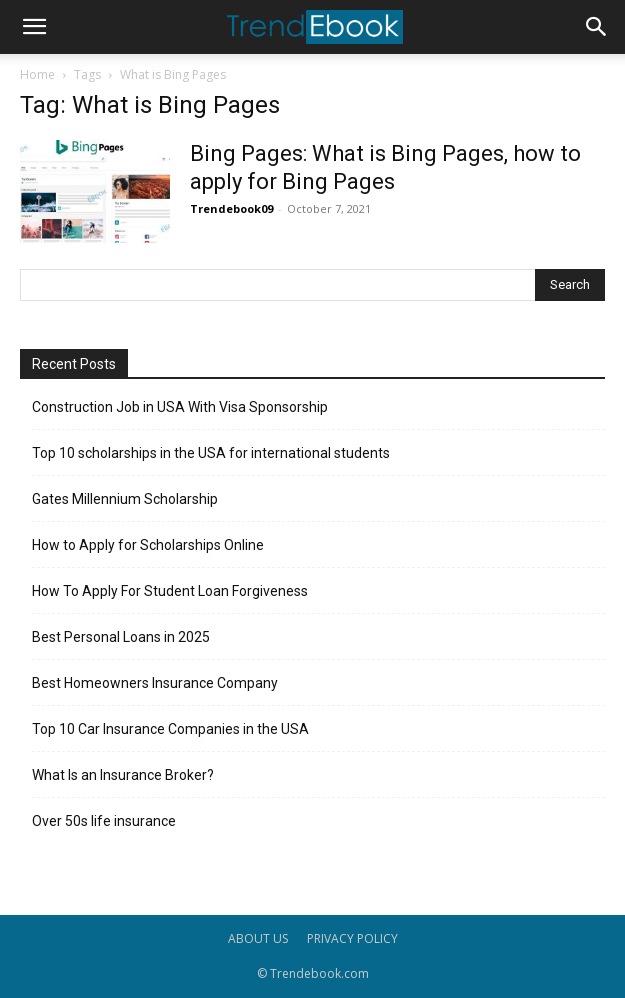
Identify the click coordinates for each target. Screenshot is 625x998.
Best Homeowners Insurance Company (155, 683)
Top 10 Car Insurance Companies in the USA (170, 729)
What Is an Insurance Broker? (123, 775)
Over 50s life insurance (104, 821)
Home (37, 74)
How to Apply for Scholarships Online (148, 545)
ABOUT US (258, 938)
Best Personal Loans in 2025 (121, 637)
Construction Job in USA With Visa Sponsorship (180, 407)
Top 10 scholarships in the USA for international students (211, 453)
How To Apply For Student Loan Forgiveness (170, 591)
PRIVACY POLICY (352, 938)
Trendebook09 (231, 208)
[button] (34, 27)
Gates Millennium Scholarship (125, 499)
